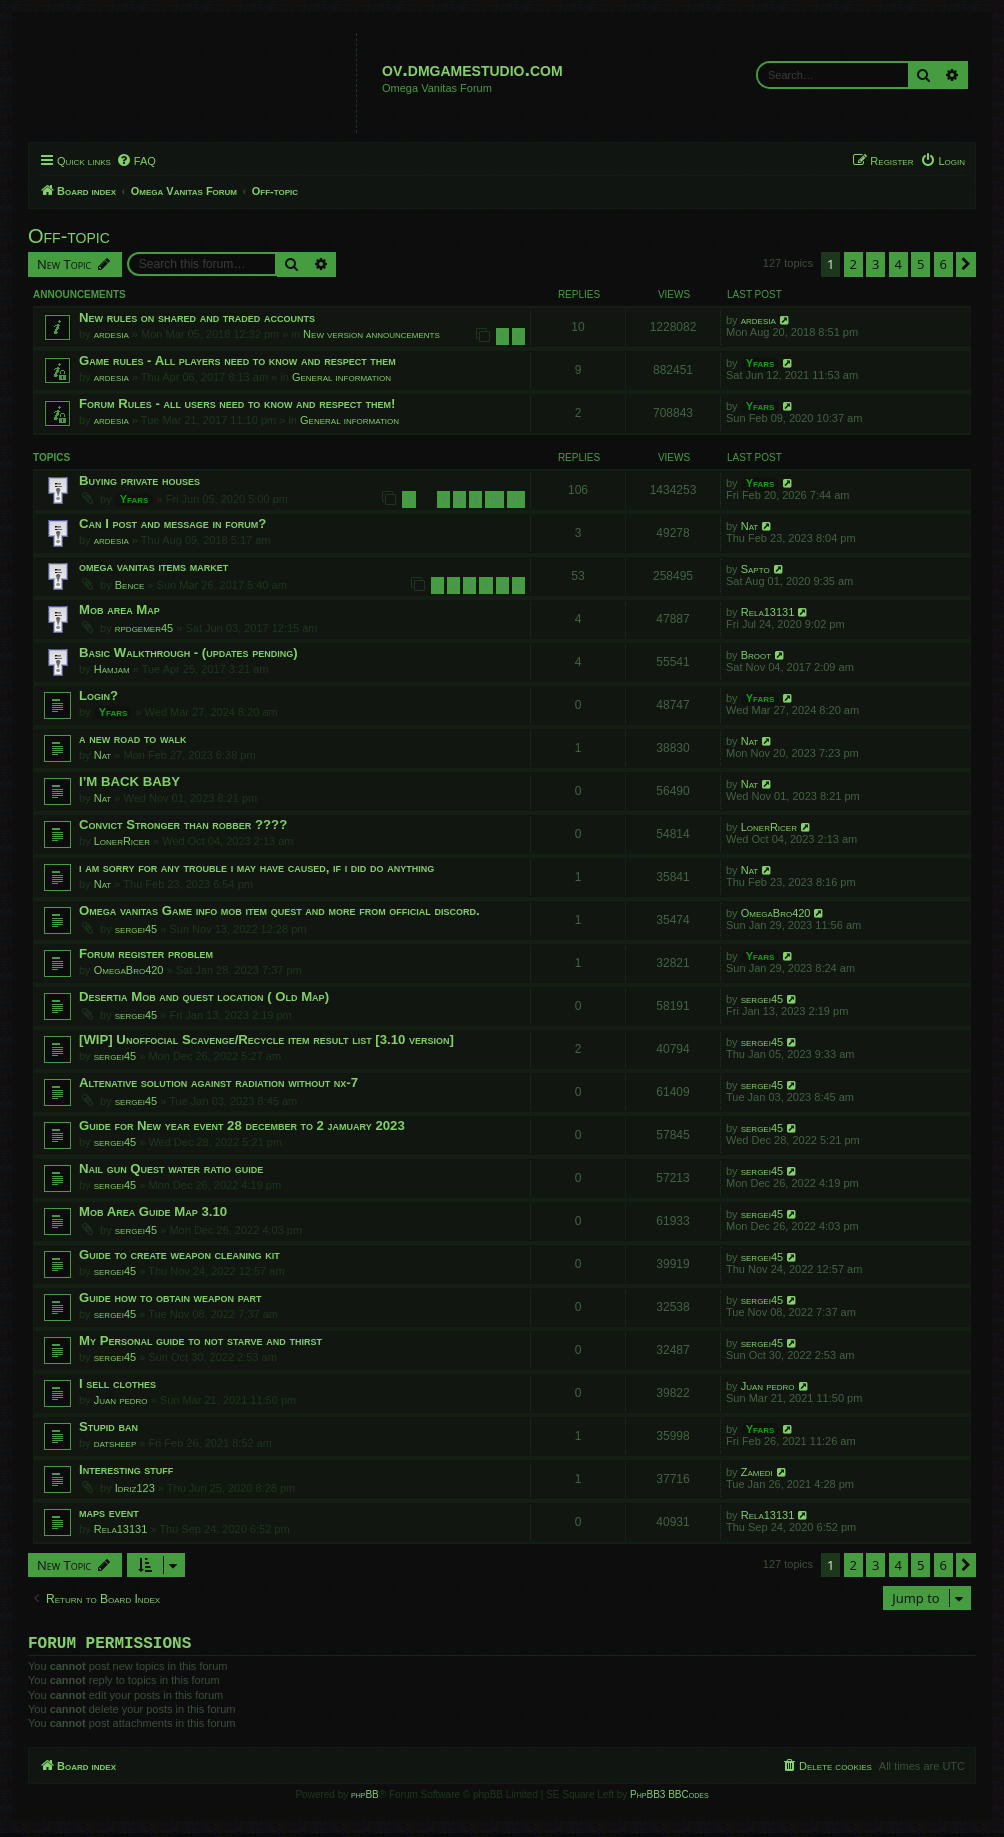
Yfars (760, 363)
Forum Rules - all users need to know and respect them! (237, 403)
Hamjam (112, 669)
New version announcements (371, 334)
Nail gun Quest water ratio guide (171, 1168)
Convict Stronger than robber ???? (183, 824)
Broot (756, 655)
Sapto (755, 569)
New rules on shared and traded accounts (197, 317)
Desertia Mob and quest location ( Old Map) (204, 996)
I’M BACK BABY (129, 781)
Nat (750, 526)
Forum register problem (146, 953)
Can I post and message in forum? (172, 523)
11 (516, 499)
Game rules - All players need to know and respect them (237, 360)
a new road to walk (132, 738)
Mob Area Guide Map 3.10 (153, 1211)
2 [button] (853, 264)
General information (341, 377)
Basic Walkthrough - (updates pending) (188, 652)
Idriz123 (135, 1488)
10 (494, 499)
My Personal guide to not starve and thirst (200, 1340)
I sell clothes (117, 1383)
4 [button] (898, 264)
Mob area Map (119, 609)
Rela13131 (768, 612)
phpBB (365, 1798)
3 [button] (875, 264)
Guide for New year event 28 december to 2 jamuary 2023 (242, 1125)
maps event (109, 1512)
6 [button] (943, 264)
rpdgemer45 (144, 628)
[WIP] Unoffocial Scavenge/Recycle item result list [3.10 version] (266, 1039)
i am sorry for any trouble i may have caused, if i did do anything (256, 867)
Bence (130, 585)
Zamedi (757, 1472)
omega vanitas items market (153, 566)
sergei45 (136, 929)
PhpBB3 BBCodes (669, 1798)
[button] (966, 264)
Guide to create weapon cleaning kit (179, 1254)
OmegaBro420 (776, 913)
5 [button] (920, 264)
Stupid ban (108, 1426)
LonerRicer (122, 841)
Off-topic (69, 236)
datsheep (115, 1443)
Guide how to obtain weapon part (170, 1297)
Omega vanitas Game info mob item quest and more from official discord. (279, 910)
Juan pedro (121, 1400)
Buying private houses (139, 480)
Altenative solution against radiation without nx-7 (218, 1082)
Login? (98, 695)
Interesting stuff (126, 1469)
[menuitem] (136, 161)
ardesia (111, 334)
